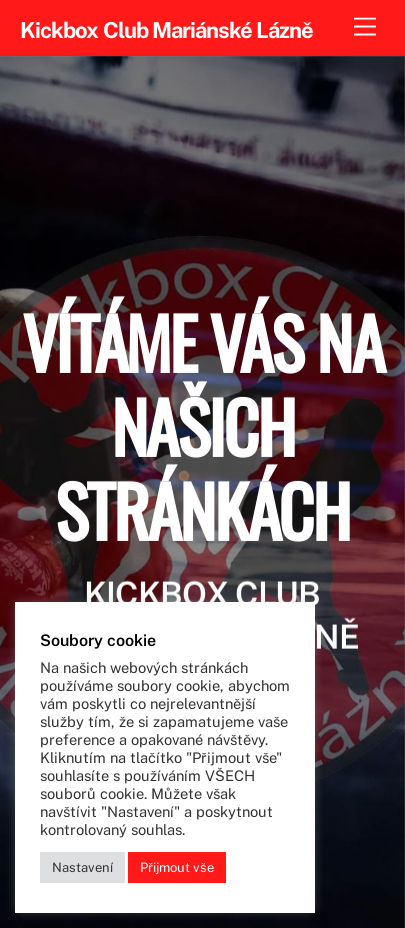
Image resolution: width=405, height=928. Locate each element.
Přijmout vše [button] (177, 867)
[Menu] (365, 27)
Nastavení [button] (82, 867)
